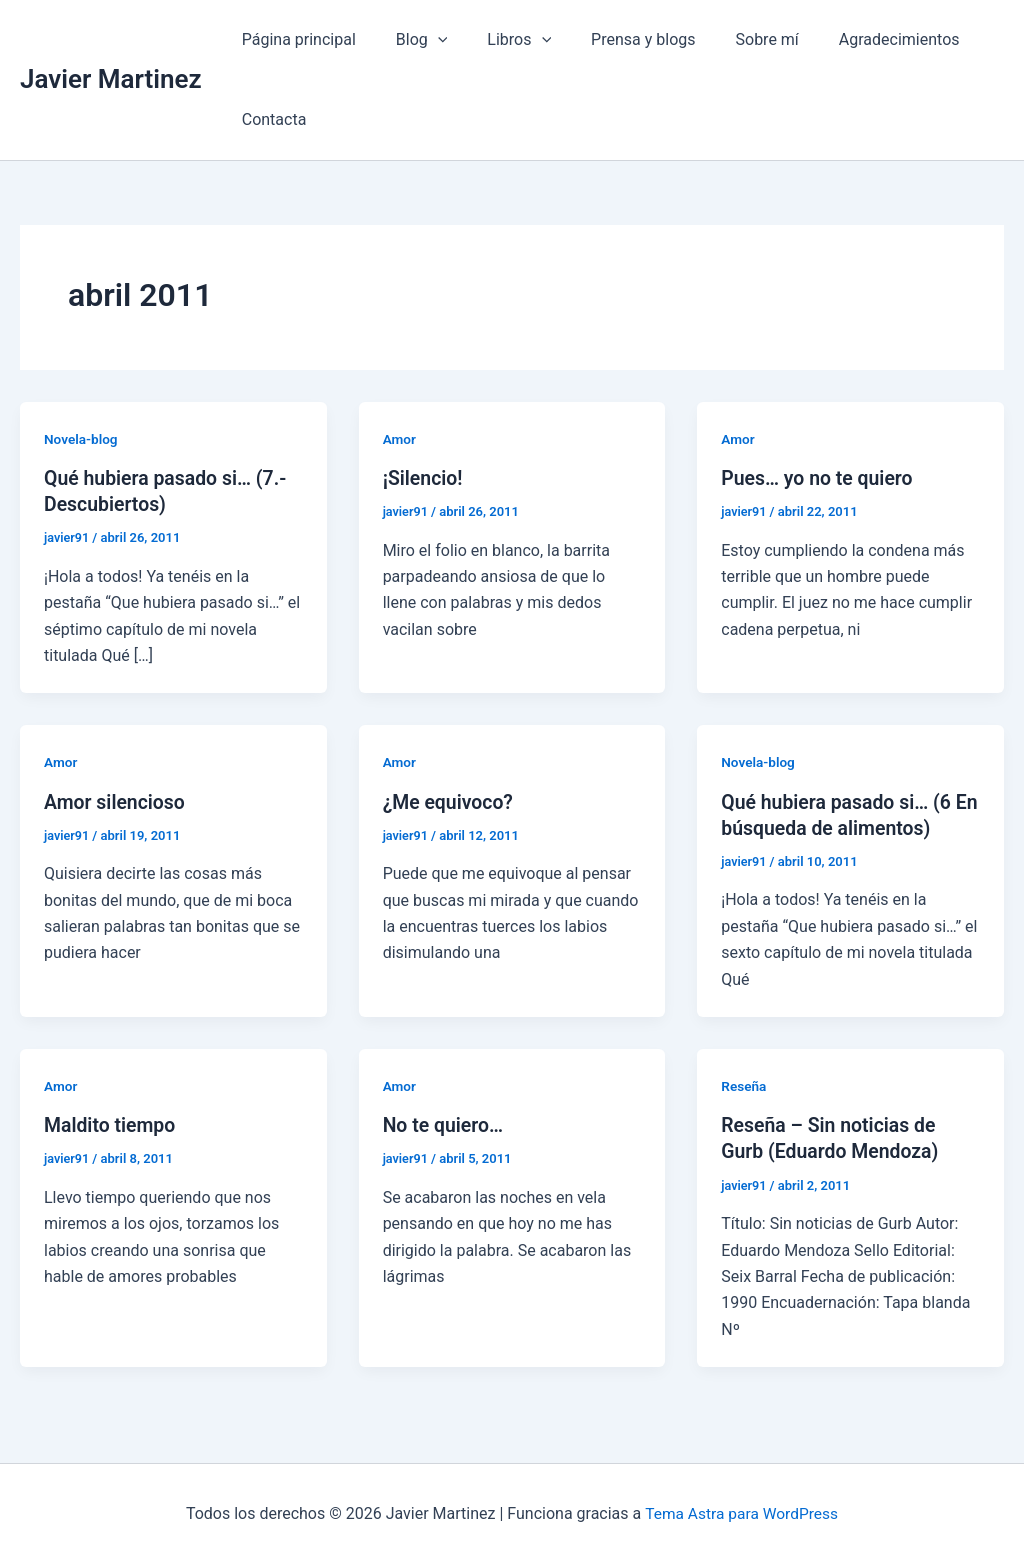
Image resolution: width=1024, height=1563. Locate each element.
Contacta (270, 119)
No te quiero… (445, 1124)
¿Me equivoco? (450, 801)
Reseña (744, 1085)
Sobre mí (731, 39)
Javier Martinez (111, 79)
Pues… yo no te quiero (819, 478)
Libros (499, 40)
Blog (410, 40)
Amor (400, 439)
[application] (426, 40)
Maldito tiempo (111, 1124)
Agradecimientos (855, 39)
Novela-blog (82, 439)
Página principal (295, 39)
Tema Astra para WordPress (741, 1512)
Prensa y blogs (615, 39)
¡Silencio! (424, 478)
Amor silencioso (116, 801)
